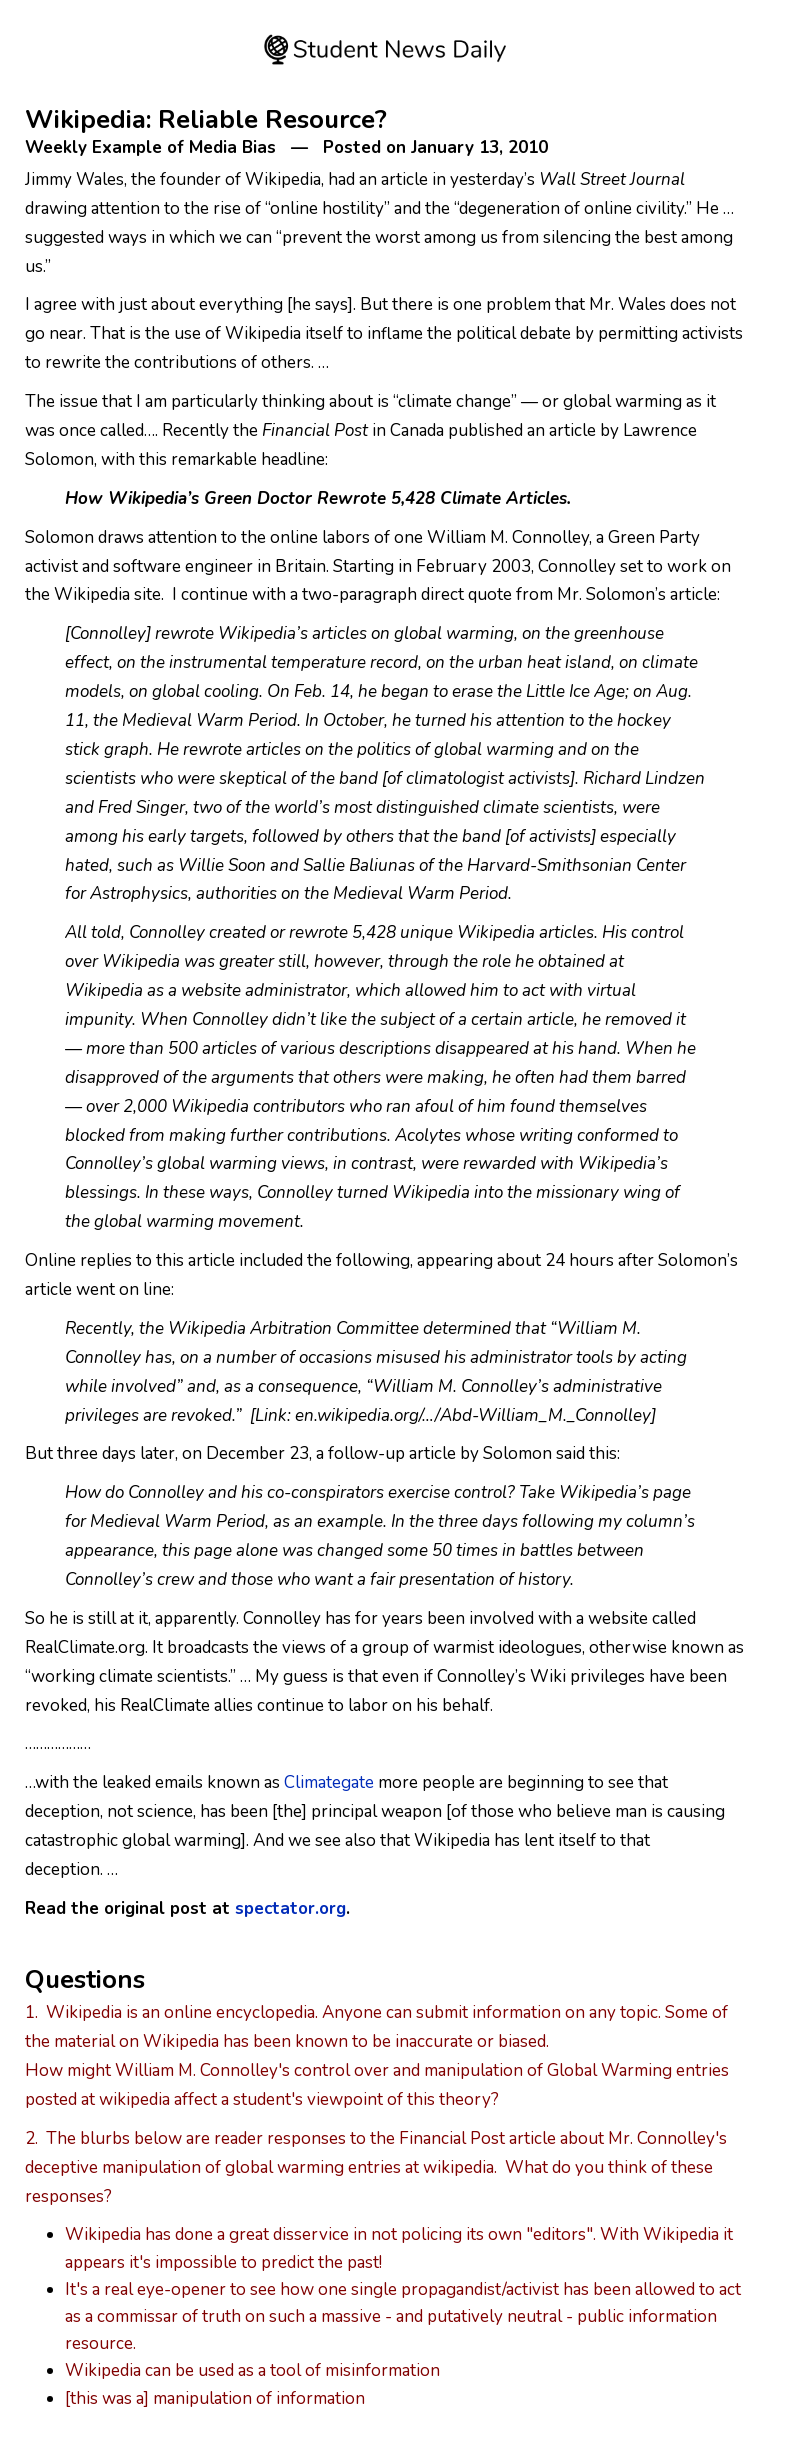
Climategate (329, 1782)
